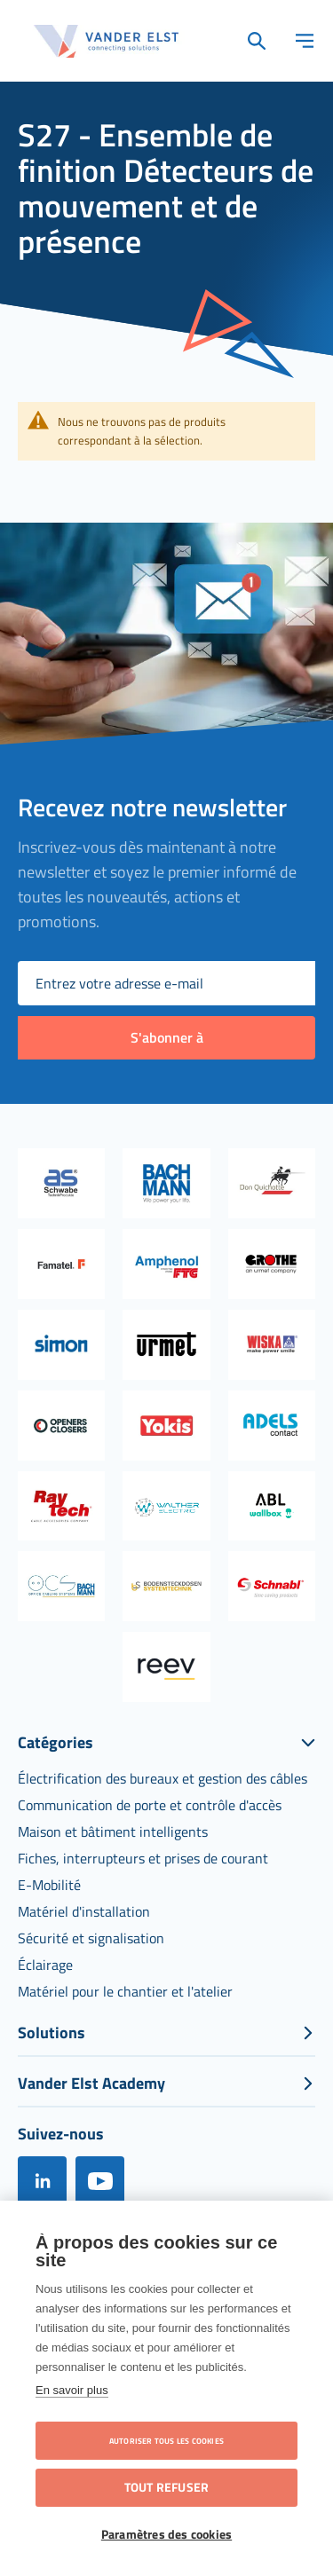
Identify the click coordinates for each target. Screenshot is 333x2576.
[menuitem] (162, 1778)
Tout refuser (166, 2487)
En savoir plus (72, 2390)
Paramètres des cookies (166, 2534)
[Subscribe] (166, 1038)
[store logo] (106, 41)
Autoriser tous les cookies (166, 2440)
